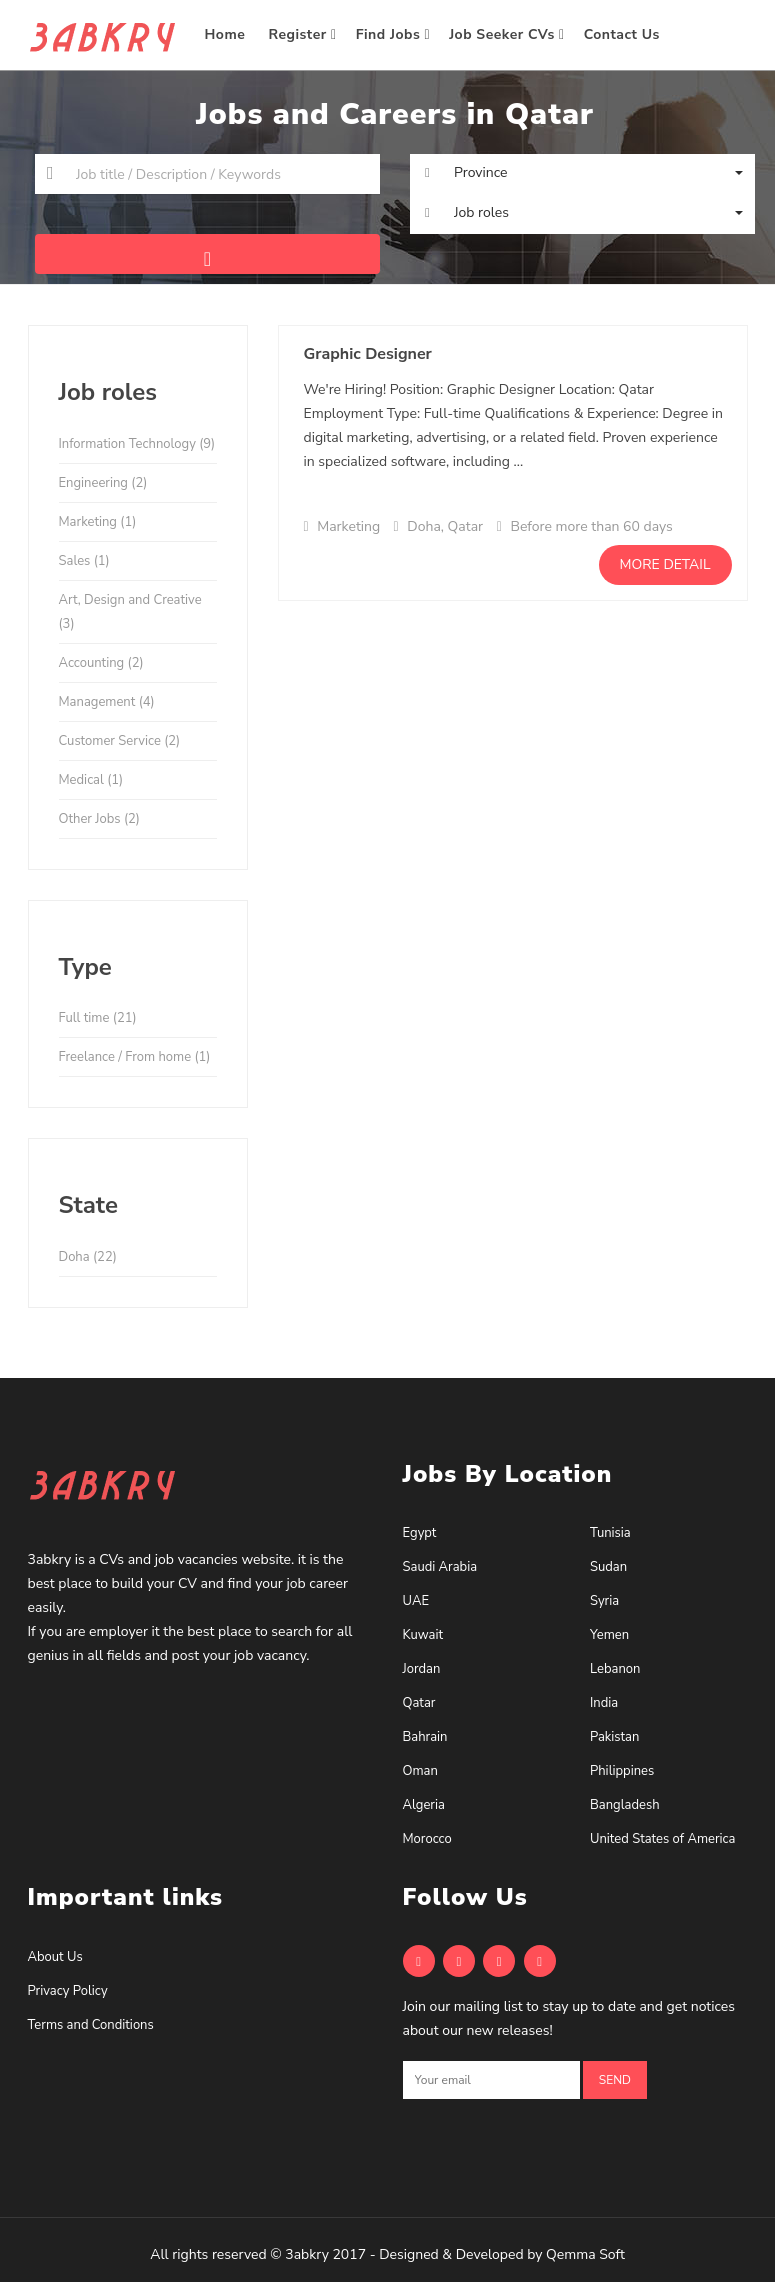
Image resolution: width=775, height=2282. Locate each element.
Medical (91, 780)
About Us (55, 1957)
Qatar (419, 1703)
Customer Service (120, 741)
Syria (604, 1601)
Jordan (422, 1669)
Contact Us (624, 34)
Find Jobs (393, 34)
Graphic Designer (368, 354)
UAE (416, 1601)
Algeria (424, 1805)
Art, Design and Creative (130, 612)
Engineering (103, 483)
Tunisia (610, 1533)
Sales (84, 561)
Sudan (608, 1567)
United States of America (662, 1839)
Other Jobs (99, 819)
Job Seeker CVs (507, 34)
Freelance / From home (135, 1057)
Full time (98, 1018)
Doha (88, 1257)
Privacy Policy (68, 1991)
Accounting (101, 663)
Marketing (98, 522)
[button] (582, 173)
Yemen (609, 1635)
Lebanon (615, 1669)
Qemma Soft (585, 2254)
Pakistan (614, 1737)
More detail (665, 564)
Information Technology (137, 444)
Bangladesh (625, 1805)
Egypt (420, 1533)
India (604, 1703)
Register (303, 34)
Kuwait (423, 1635)
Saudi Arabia (440, 1567)
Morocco (427, 1839)
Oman (420, 1771)
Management (107, 702)
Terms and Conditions (91, 2025)
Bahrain (425, 1737)
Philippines (622, 1771)
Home (227, 34)
